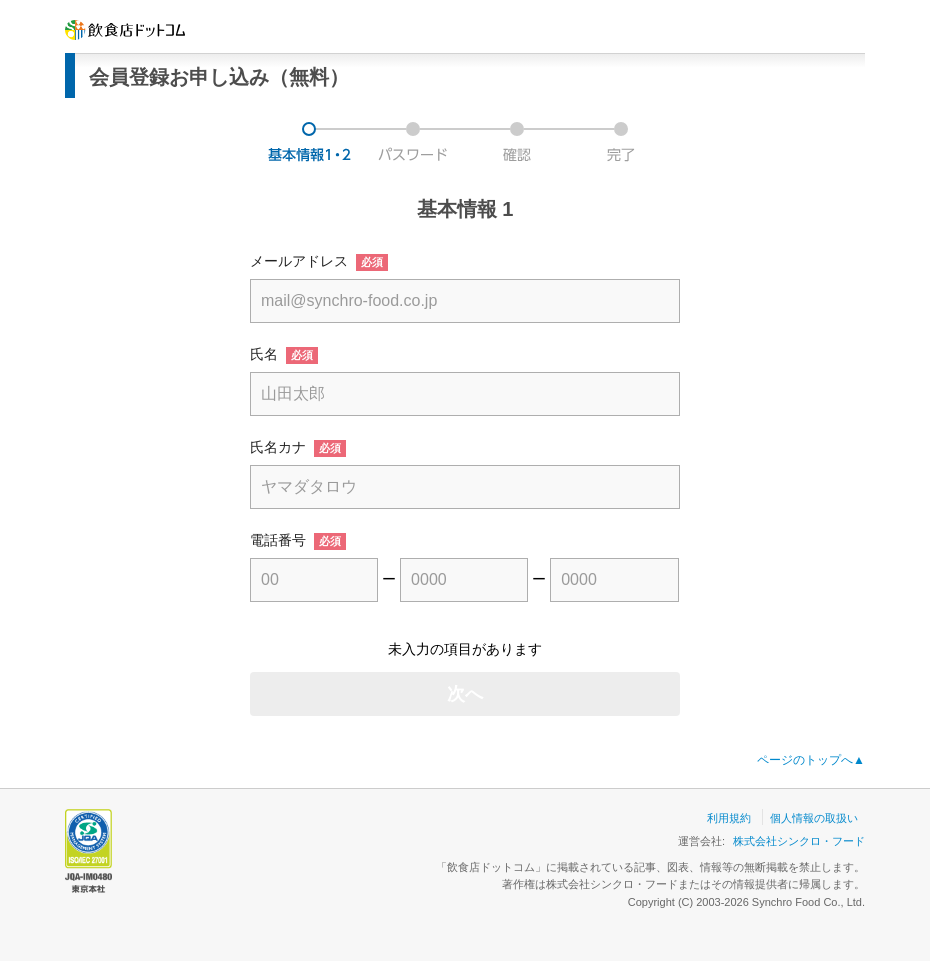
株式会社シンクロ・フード (799, 841)
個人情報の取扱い (814, 818)
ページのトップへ (811, 760)
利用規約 (729, 818)
